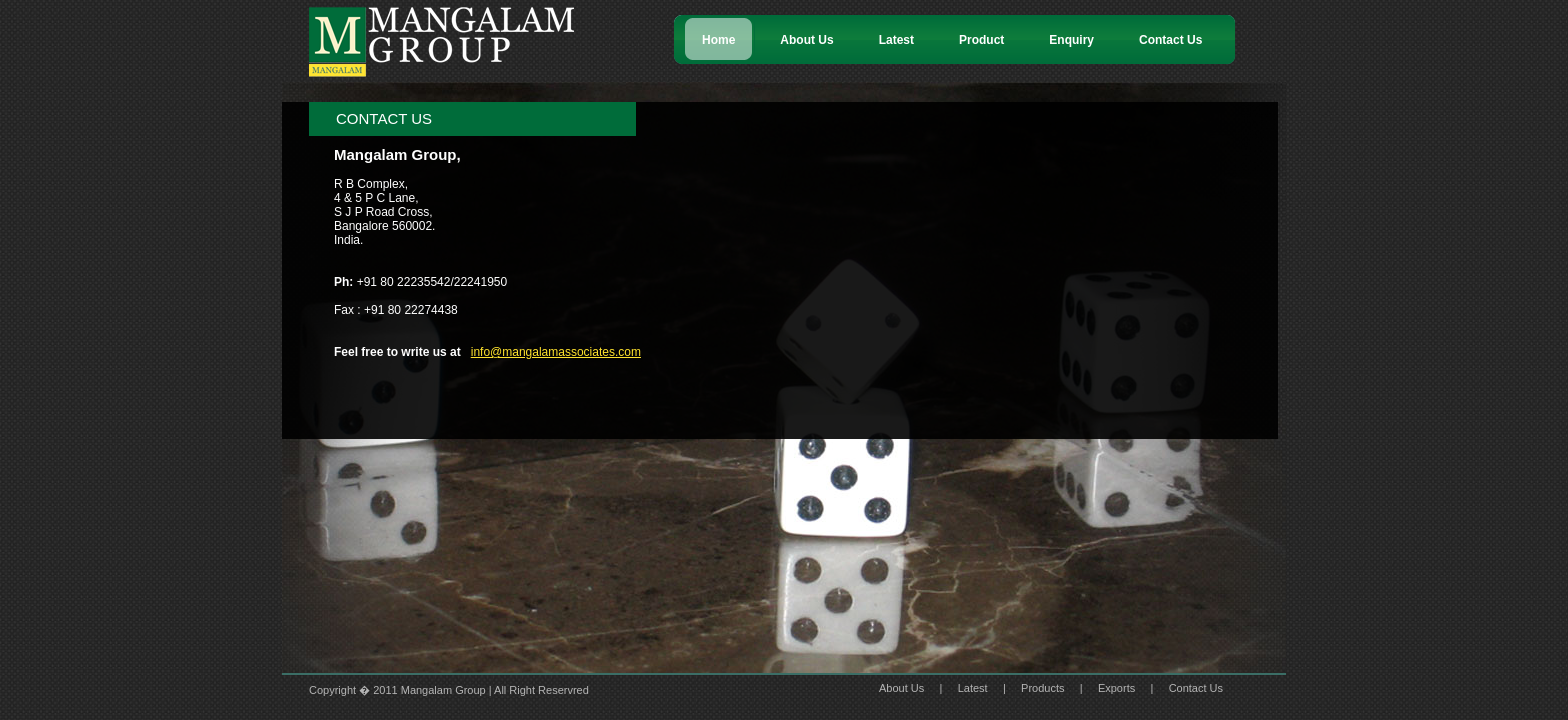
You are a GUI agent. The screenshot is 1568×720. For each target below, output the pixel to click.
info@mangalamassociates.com (556, 352)
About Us (901, 688)
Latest (973, 688)
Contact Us (1196, 688)
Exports (1116, 688)
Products (1042, 688)
